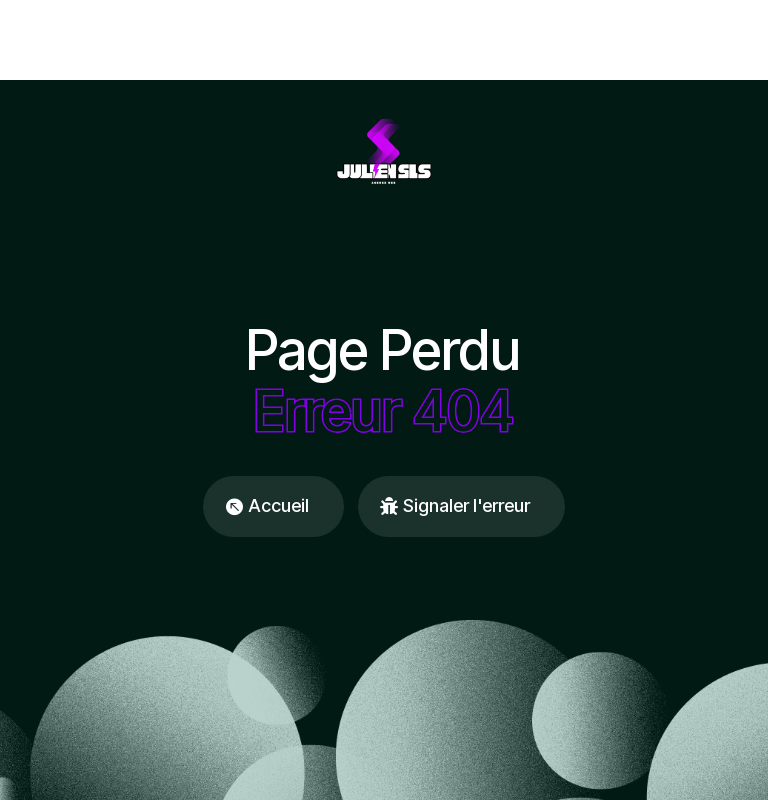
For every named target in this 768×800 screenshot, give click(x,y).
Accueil (278, 505)
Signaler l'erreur (466, 505)
